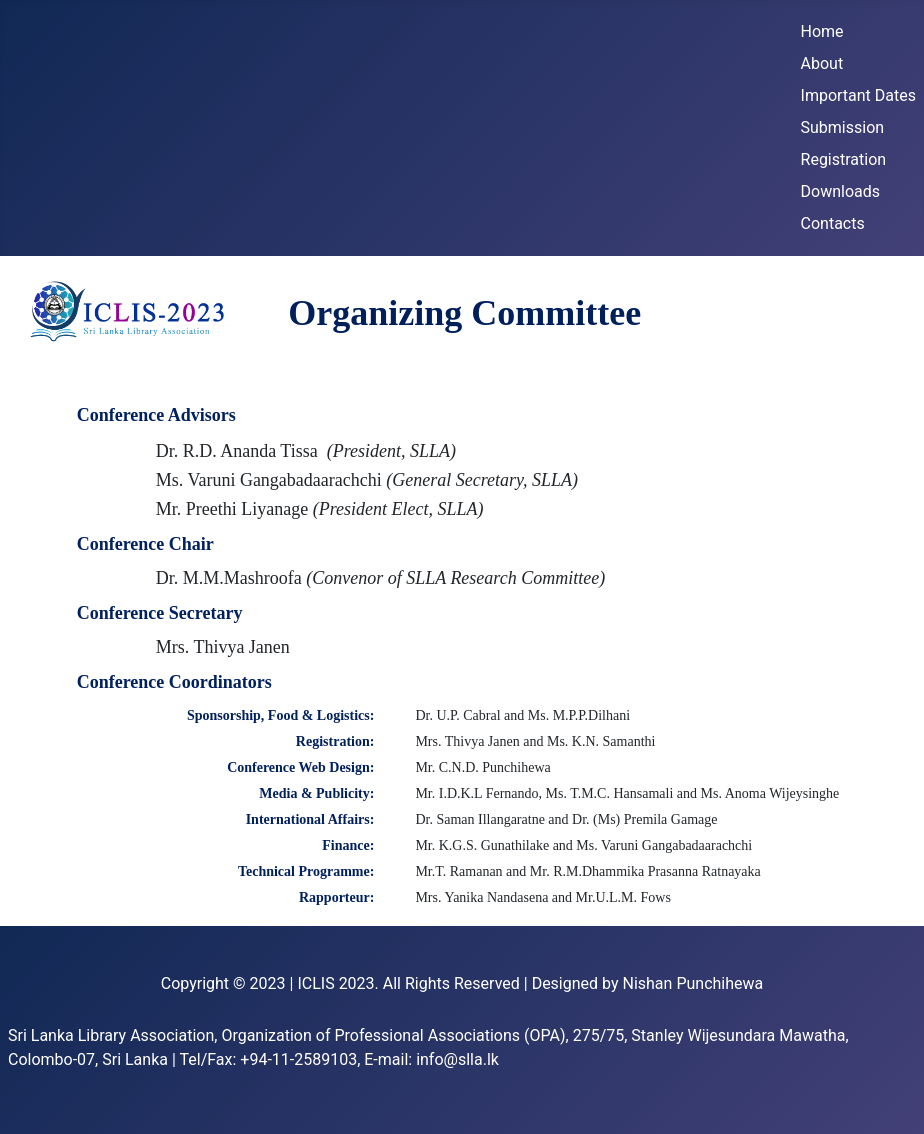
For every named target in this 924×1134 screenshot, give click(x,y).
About (822, 63)
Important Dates (858, 95)
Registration (844, 159)
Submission (843, 127)
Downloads (840, 191)
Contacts (833, 223)
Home (822, 31)
